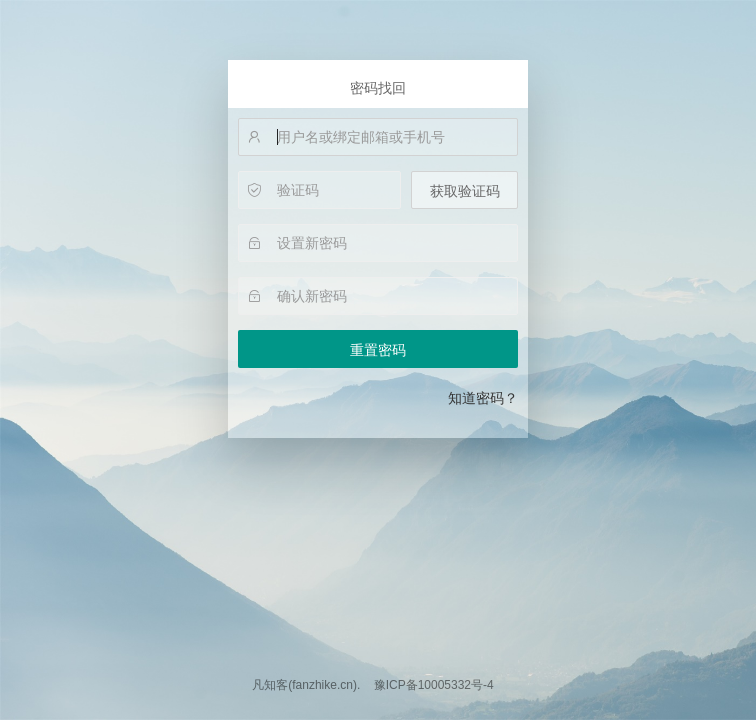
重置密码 (378, 350)
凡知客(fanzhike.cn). (306, 685)
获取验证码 (465, 191)
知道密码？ (483, 398)
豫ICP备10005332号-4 (434, 685)
